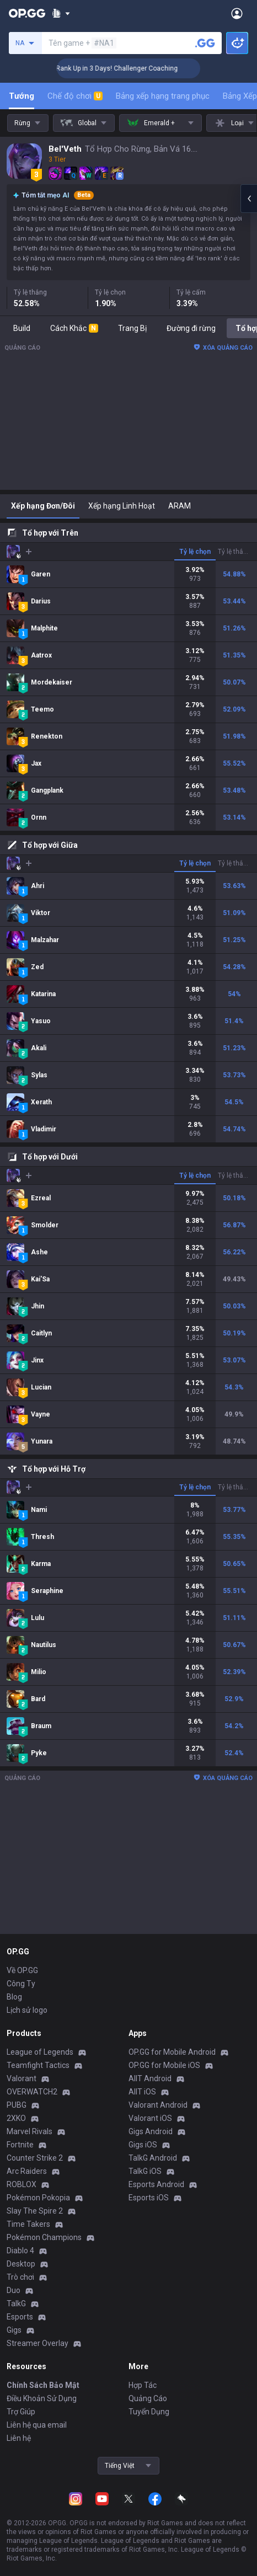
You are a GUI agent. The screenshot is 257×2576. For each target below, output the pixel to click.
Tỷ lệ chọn (195, 551)
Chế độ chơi (75, 96)
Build (21, 328)
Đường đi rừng (191, 328)
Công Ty (21, 1983)
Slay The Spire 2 (35, 2210)
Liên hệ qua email (37, 2424)
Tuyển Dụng (148, 2411)
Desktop (21, 2263)
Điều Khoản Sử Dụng (42, 2398)
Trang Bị (132, 328)
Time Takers (28, 2224)
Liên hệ (19, 2438)
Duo (13, 2290)
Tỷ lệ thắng (234, 551)
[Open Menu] (237, 13)
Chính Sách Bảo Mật (43, 2385)
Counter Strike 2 (35, 2157)
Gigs (14, 2330)
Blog (14, 1996)
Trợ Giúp (21, 2411)
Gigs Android (150, 2131)
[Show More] (61, 13)
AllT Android (150, 2078)
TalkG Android (152, 2157)
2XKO (16, 2118)
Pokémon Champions (44, 2237)
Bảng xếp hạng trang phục (163, 96)
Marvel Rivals (29, 2131)
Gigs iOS (142, 2144)
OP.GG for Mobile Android (172, 2052)
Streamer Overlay (37, 2343)
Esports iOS (148, 2197)
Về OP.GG (22, 1970)
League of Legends (40, 2052)
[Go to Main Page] (27, 13)
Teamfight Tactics (38, 2065)
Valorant (21, 2078)
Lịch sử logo (27, 2010)
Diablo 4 (20, 2250)
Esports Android (156, 2184)
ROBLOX (21, 2184)
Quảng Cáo (147, 2398)
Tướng (21, 96)
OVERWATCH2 (32, 2091)
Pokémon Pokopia (38, 2197)
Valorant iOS (150, 2118)
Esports (20, 2316)
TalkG (16, 2303)
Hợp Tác (142, 2385)
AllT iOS (142, 2091)
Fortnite (20, 2144)
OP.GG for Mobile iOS (164, 2065)
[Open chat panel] (248, 198)
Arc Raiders (27, 2171)
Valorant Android (158, 2105)
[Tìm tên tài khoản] (205, 43)
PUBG (16, 2105)
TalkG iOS (145, 2171)
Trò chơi (20, 2277)
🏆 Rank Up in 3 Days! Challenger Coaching (135, 68)
